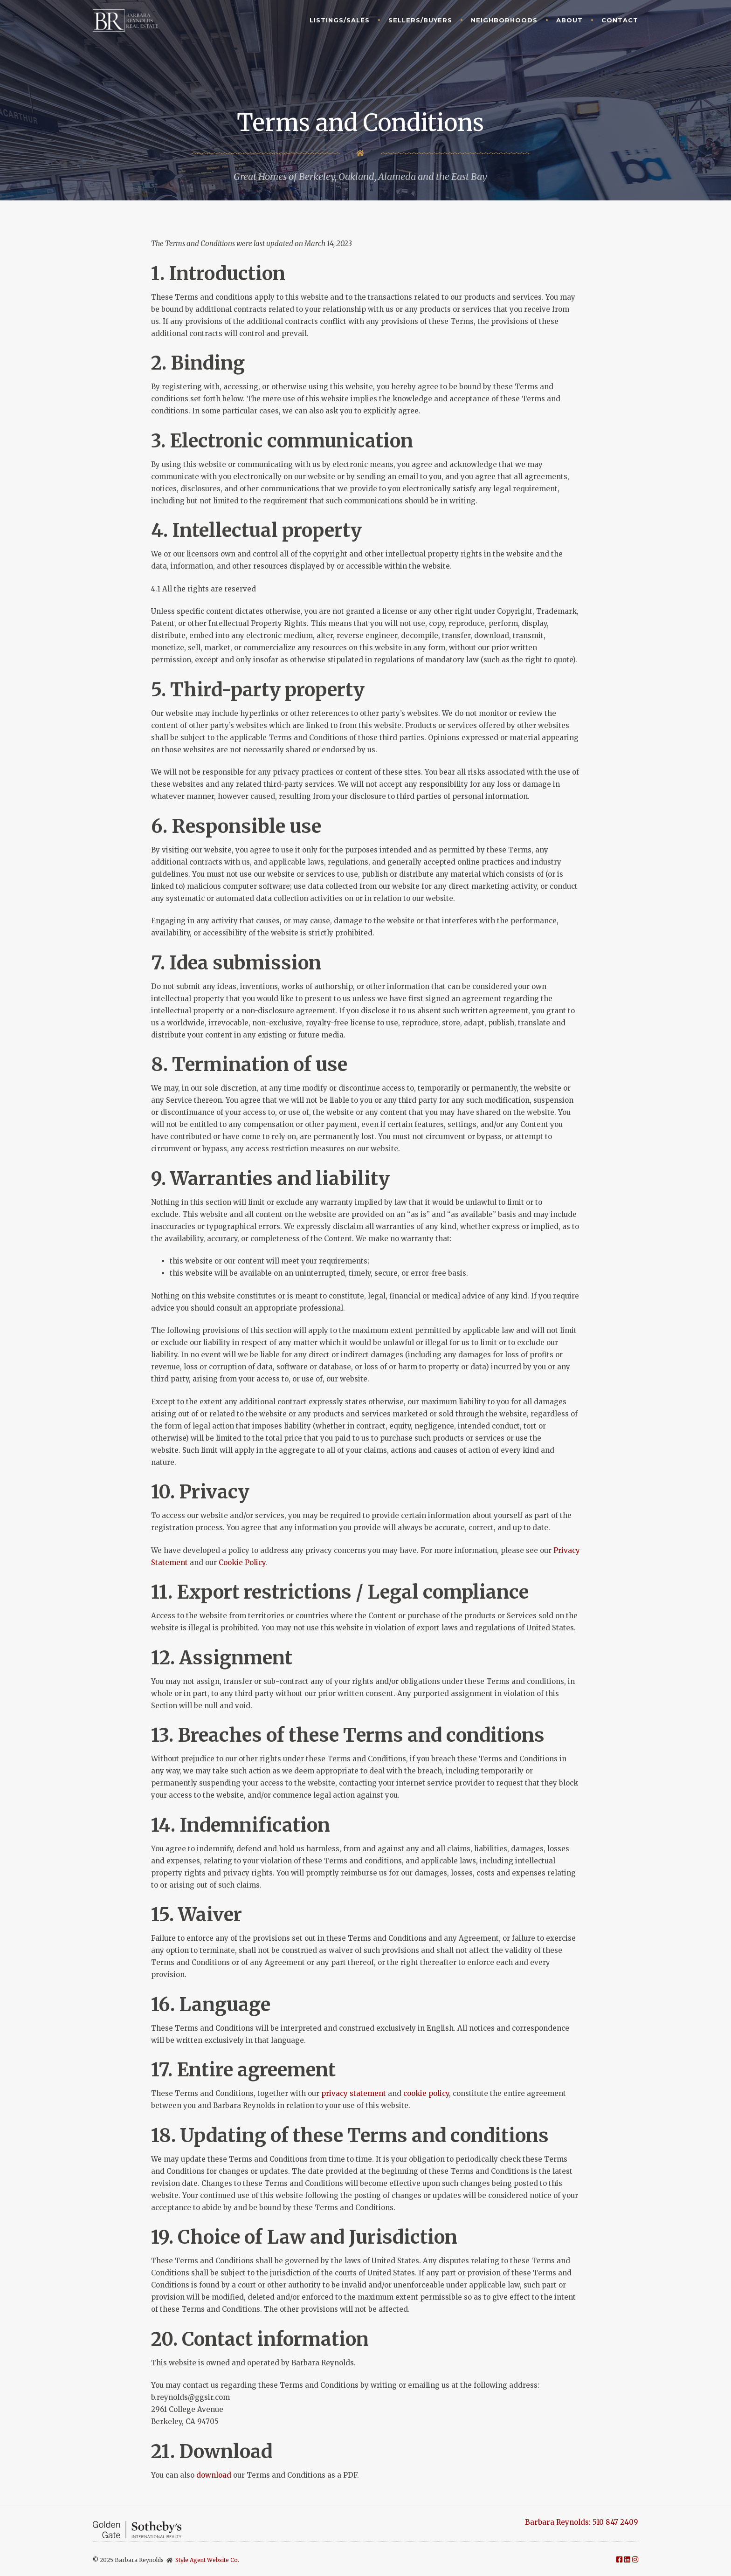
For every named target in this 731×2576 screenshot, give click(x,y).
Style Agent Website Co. (207, 2559)
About (569, 20)
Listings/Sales (340, 20)
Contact (619, 20)
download (213, 2475)
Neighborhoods (504, 20)
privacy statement (353, 2093)
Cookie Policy (242, 1562)
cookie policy (426, 2093)
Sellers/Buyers (420, 20)
